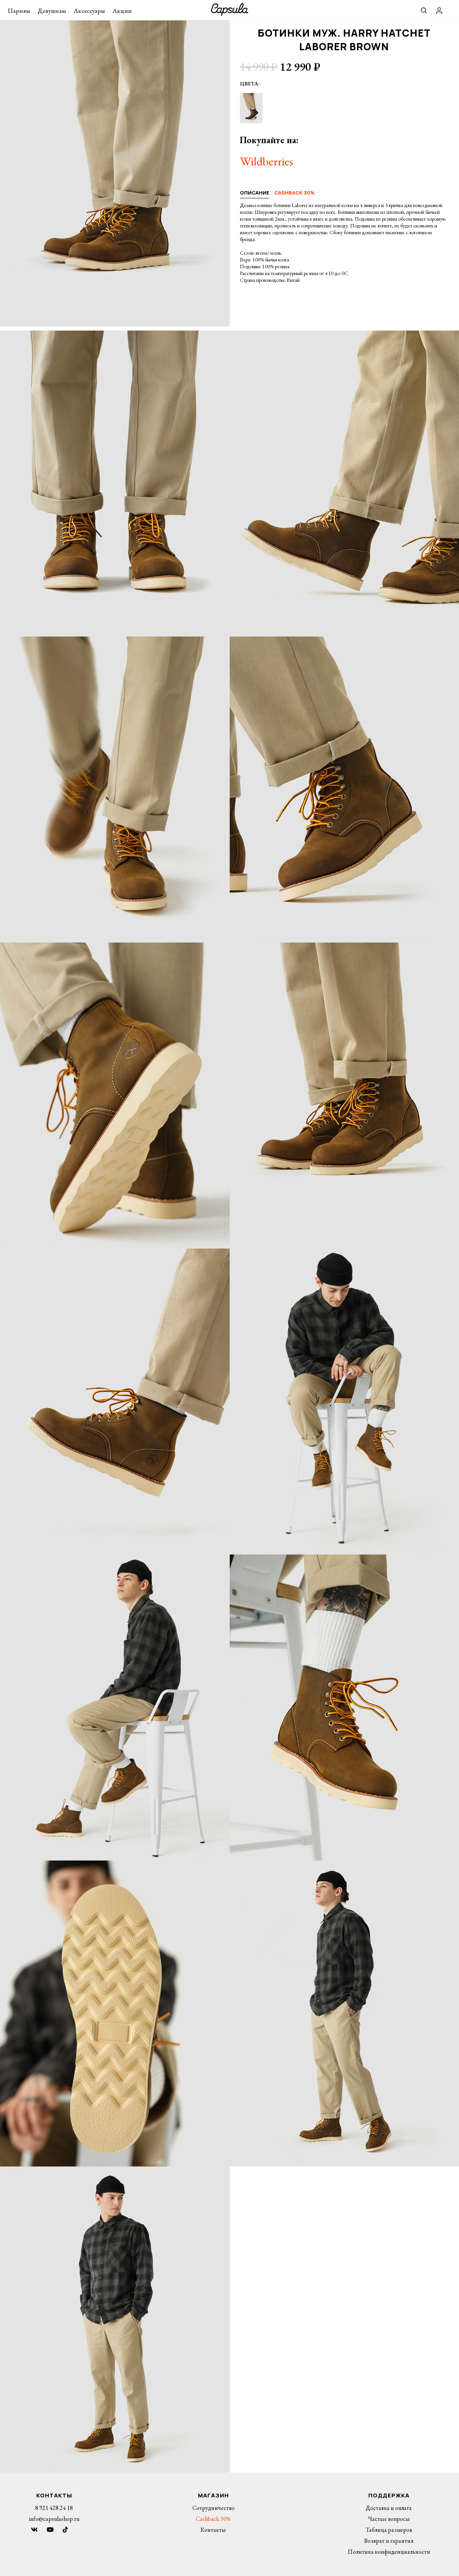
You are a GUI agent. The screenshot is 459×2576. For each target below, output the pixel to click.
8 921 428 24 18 (54, 2508)
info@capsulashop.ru (54, 2519)
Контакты (213, 2530)
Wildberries (266, 161)
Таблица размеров (389, 2530)
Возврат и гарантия (389, 2541)
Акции (122, 10)
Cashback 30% (213, 2519)
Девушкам (52, 10)
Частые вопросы (389, 2519)
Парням (19, 10)
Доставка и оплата (389, 2508)
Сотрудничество (213, 2508)
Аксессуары (89, 10)
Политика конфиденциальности (389, 2552)
